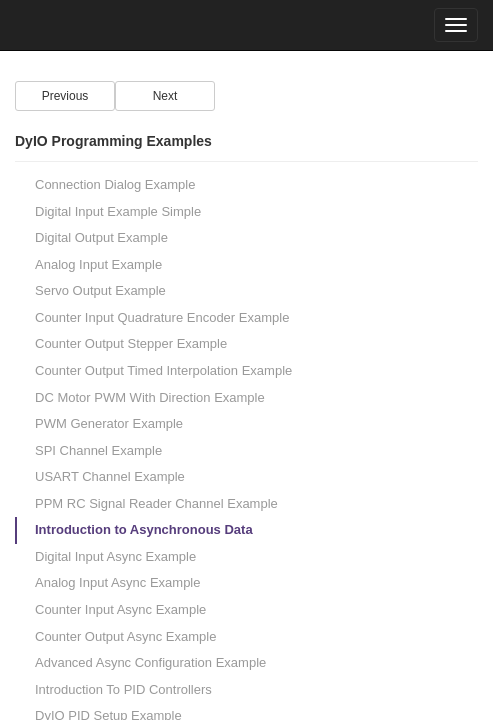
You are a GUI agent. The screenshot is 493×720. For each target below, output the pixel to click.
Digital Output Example (101, 237)
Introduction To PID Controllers (123, 689)
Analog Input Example (98, 264)
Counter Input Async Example (120, 609)
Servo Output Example (100, 290)
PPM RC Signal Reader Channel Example (156, 503)
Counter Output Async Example (125, 636)
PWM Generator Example (109, 423)
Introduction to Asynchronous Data (144, 529)
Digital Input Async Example (115, 556)
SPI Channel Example (98, 450)
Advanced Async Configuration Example (150, 662)
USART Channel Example (110, 476)
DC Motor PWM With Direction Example (150, 397)
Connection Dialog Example (115, 184)
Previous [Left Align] (65, 96)
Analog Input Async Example (118, 582)
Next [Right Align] (165, 96)
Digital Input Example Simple (118, 211)
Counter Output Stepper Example (131, 343)
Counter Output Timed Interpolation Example (163, 370)
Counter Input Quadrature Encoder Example (162, 317)
